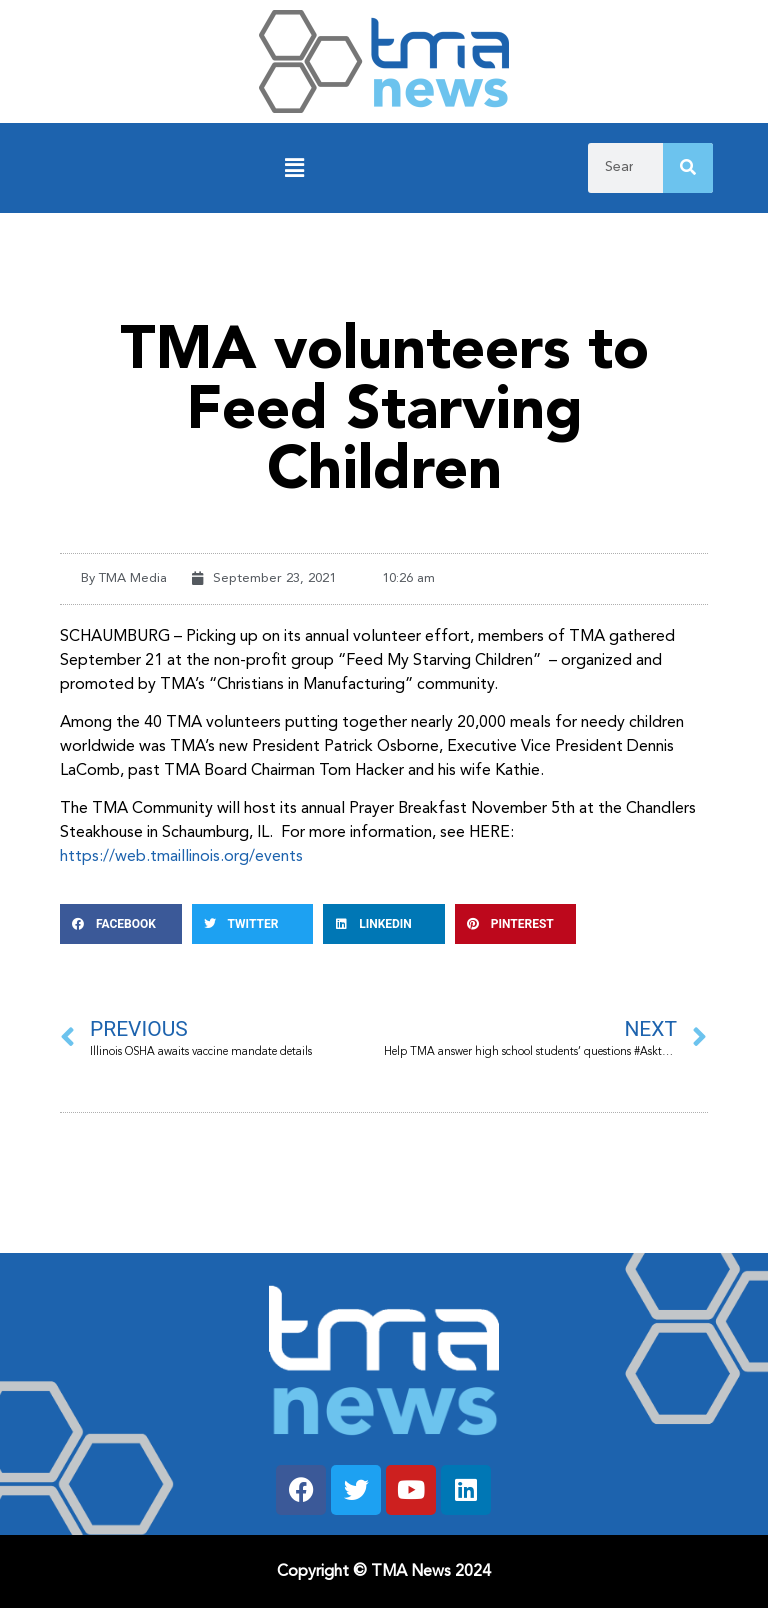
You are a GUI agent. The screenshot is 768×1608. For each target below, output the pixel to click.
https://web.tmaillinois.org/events (183, 857)
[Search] (688, 168)
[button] (294, 168)
